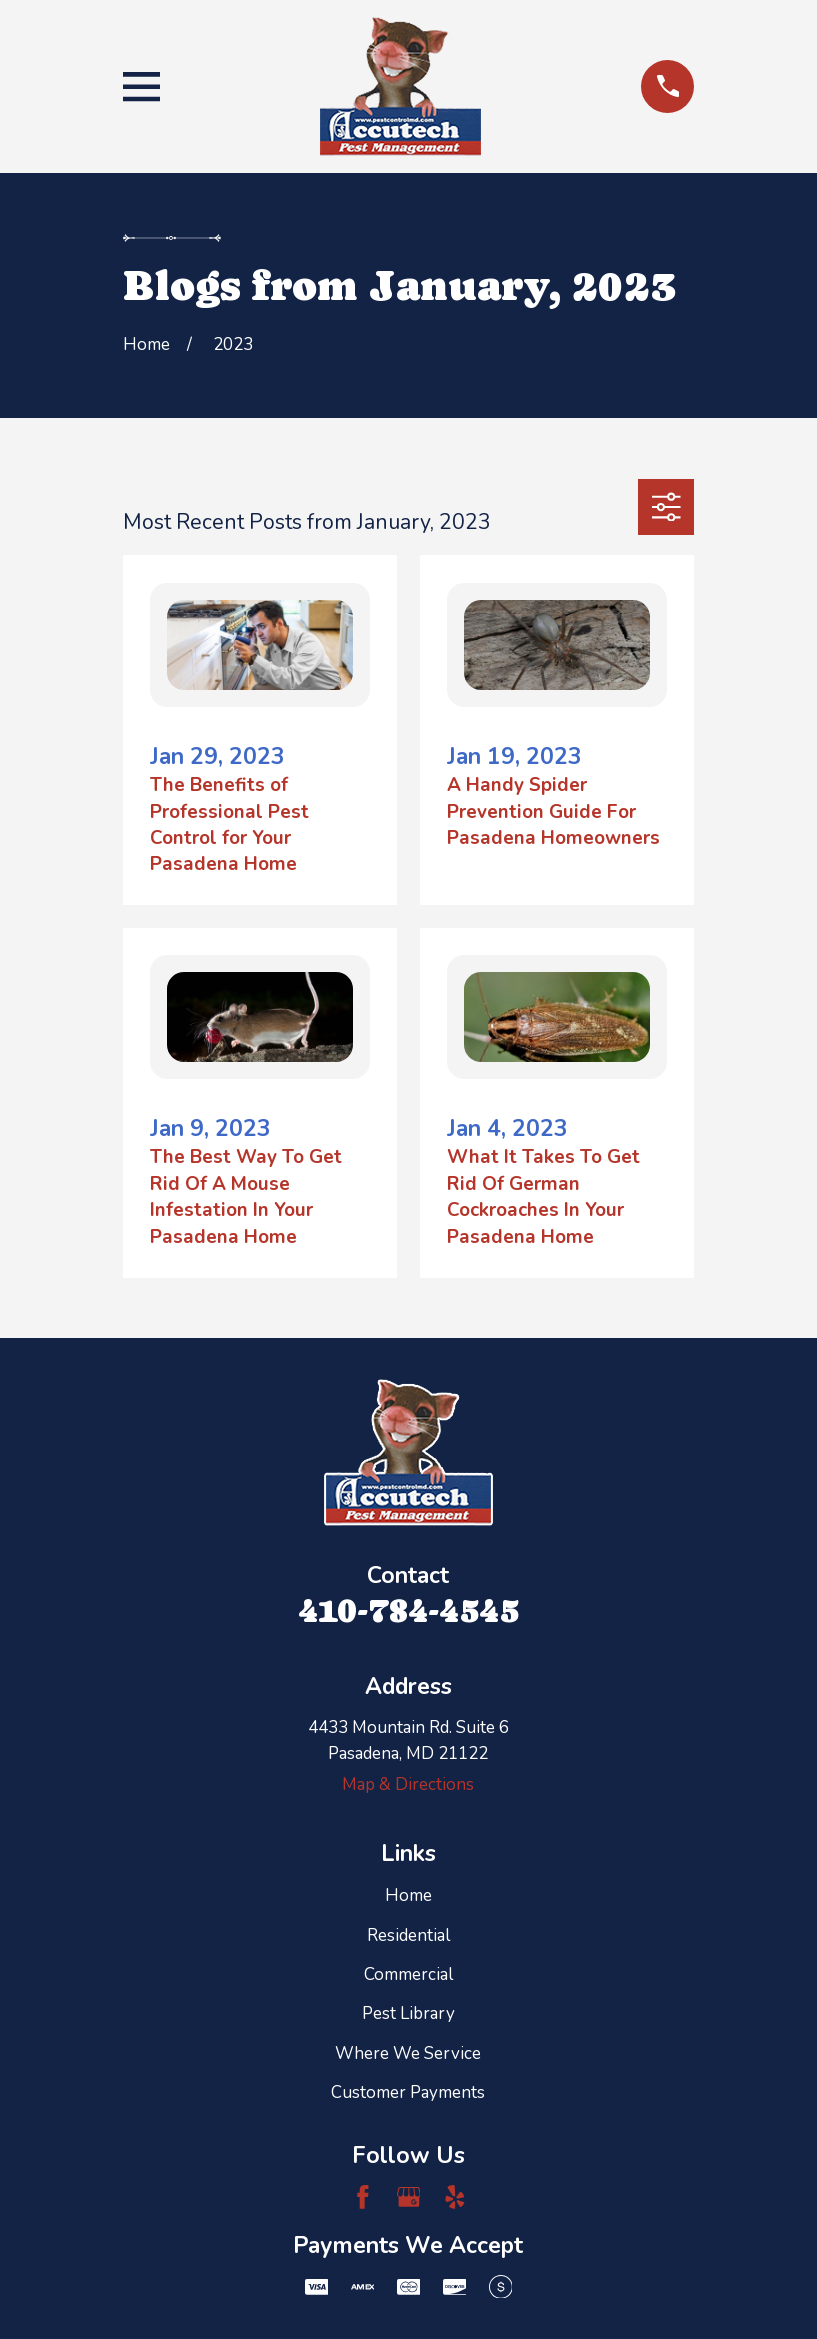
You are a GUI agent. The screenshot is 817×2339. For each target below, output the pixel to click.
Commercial (408, 1974)
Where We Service (408, 2053)
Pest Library (408, 2013)
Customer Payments (408, 2092)
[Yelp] (455, 2197)
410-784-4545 (408, 1610)
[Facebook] (363, 2197)
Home (408, 1895)
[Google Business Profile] (409, 2197)
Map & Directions (408, 1784)
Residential (408, 1935)
